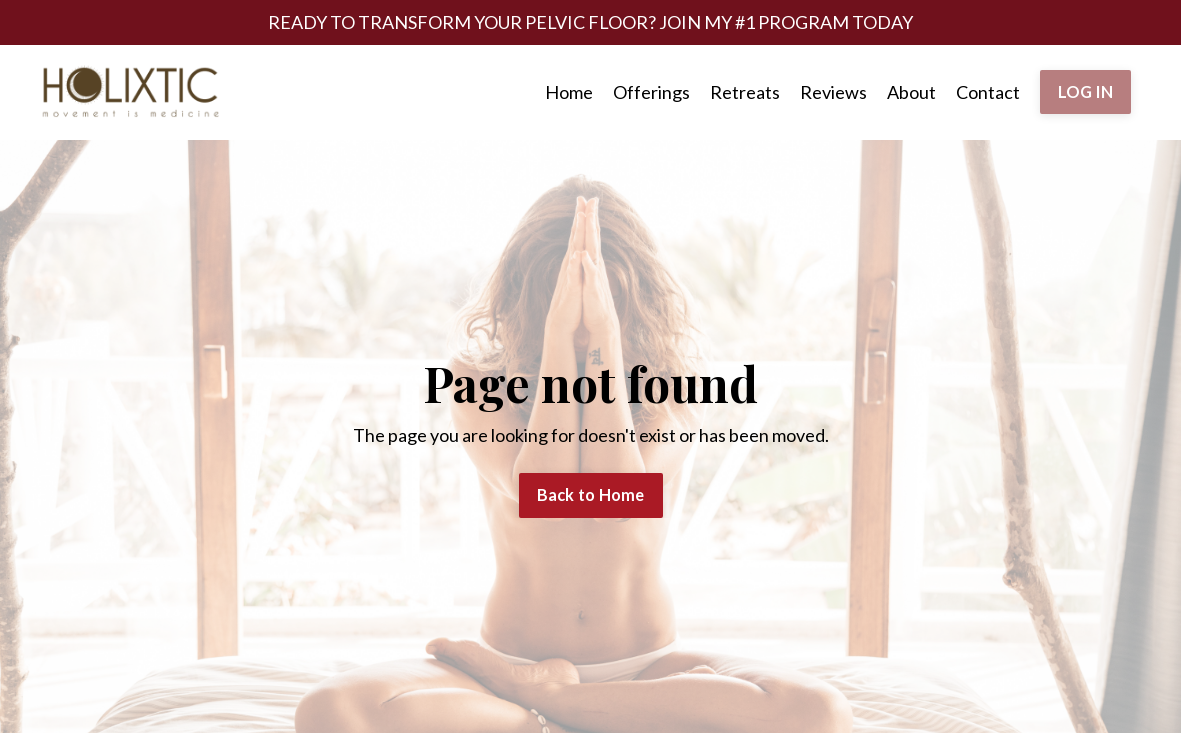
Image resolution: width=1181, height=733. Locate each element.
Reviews (833, 92)
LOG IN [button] (1086, 91)
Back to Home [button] (591, 494)
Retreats (745, 92)
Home (569, 92)
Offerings (651, 92)
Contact (988, 92)
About (911, 92)
